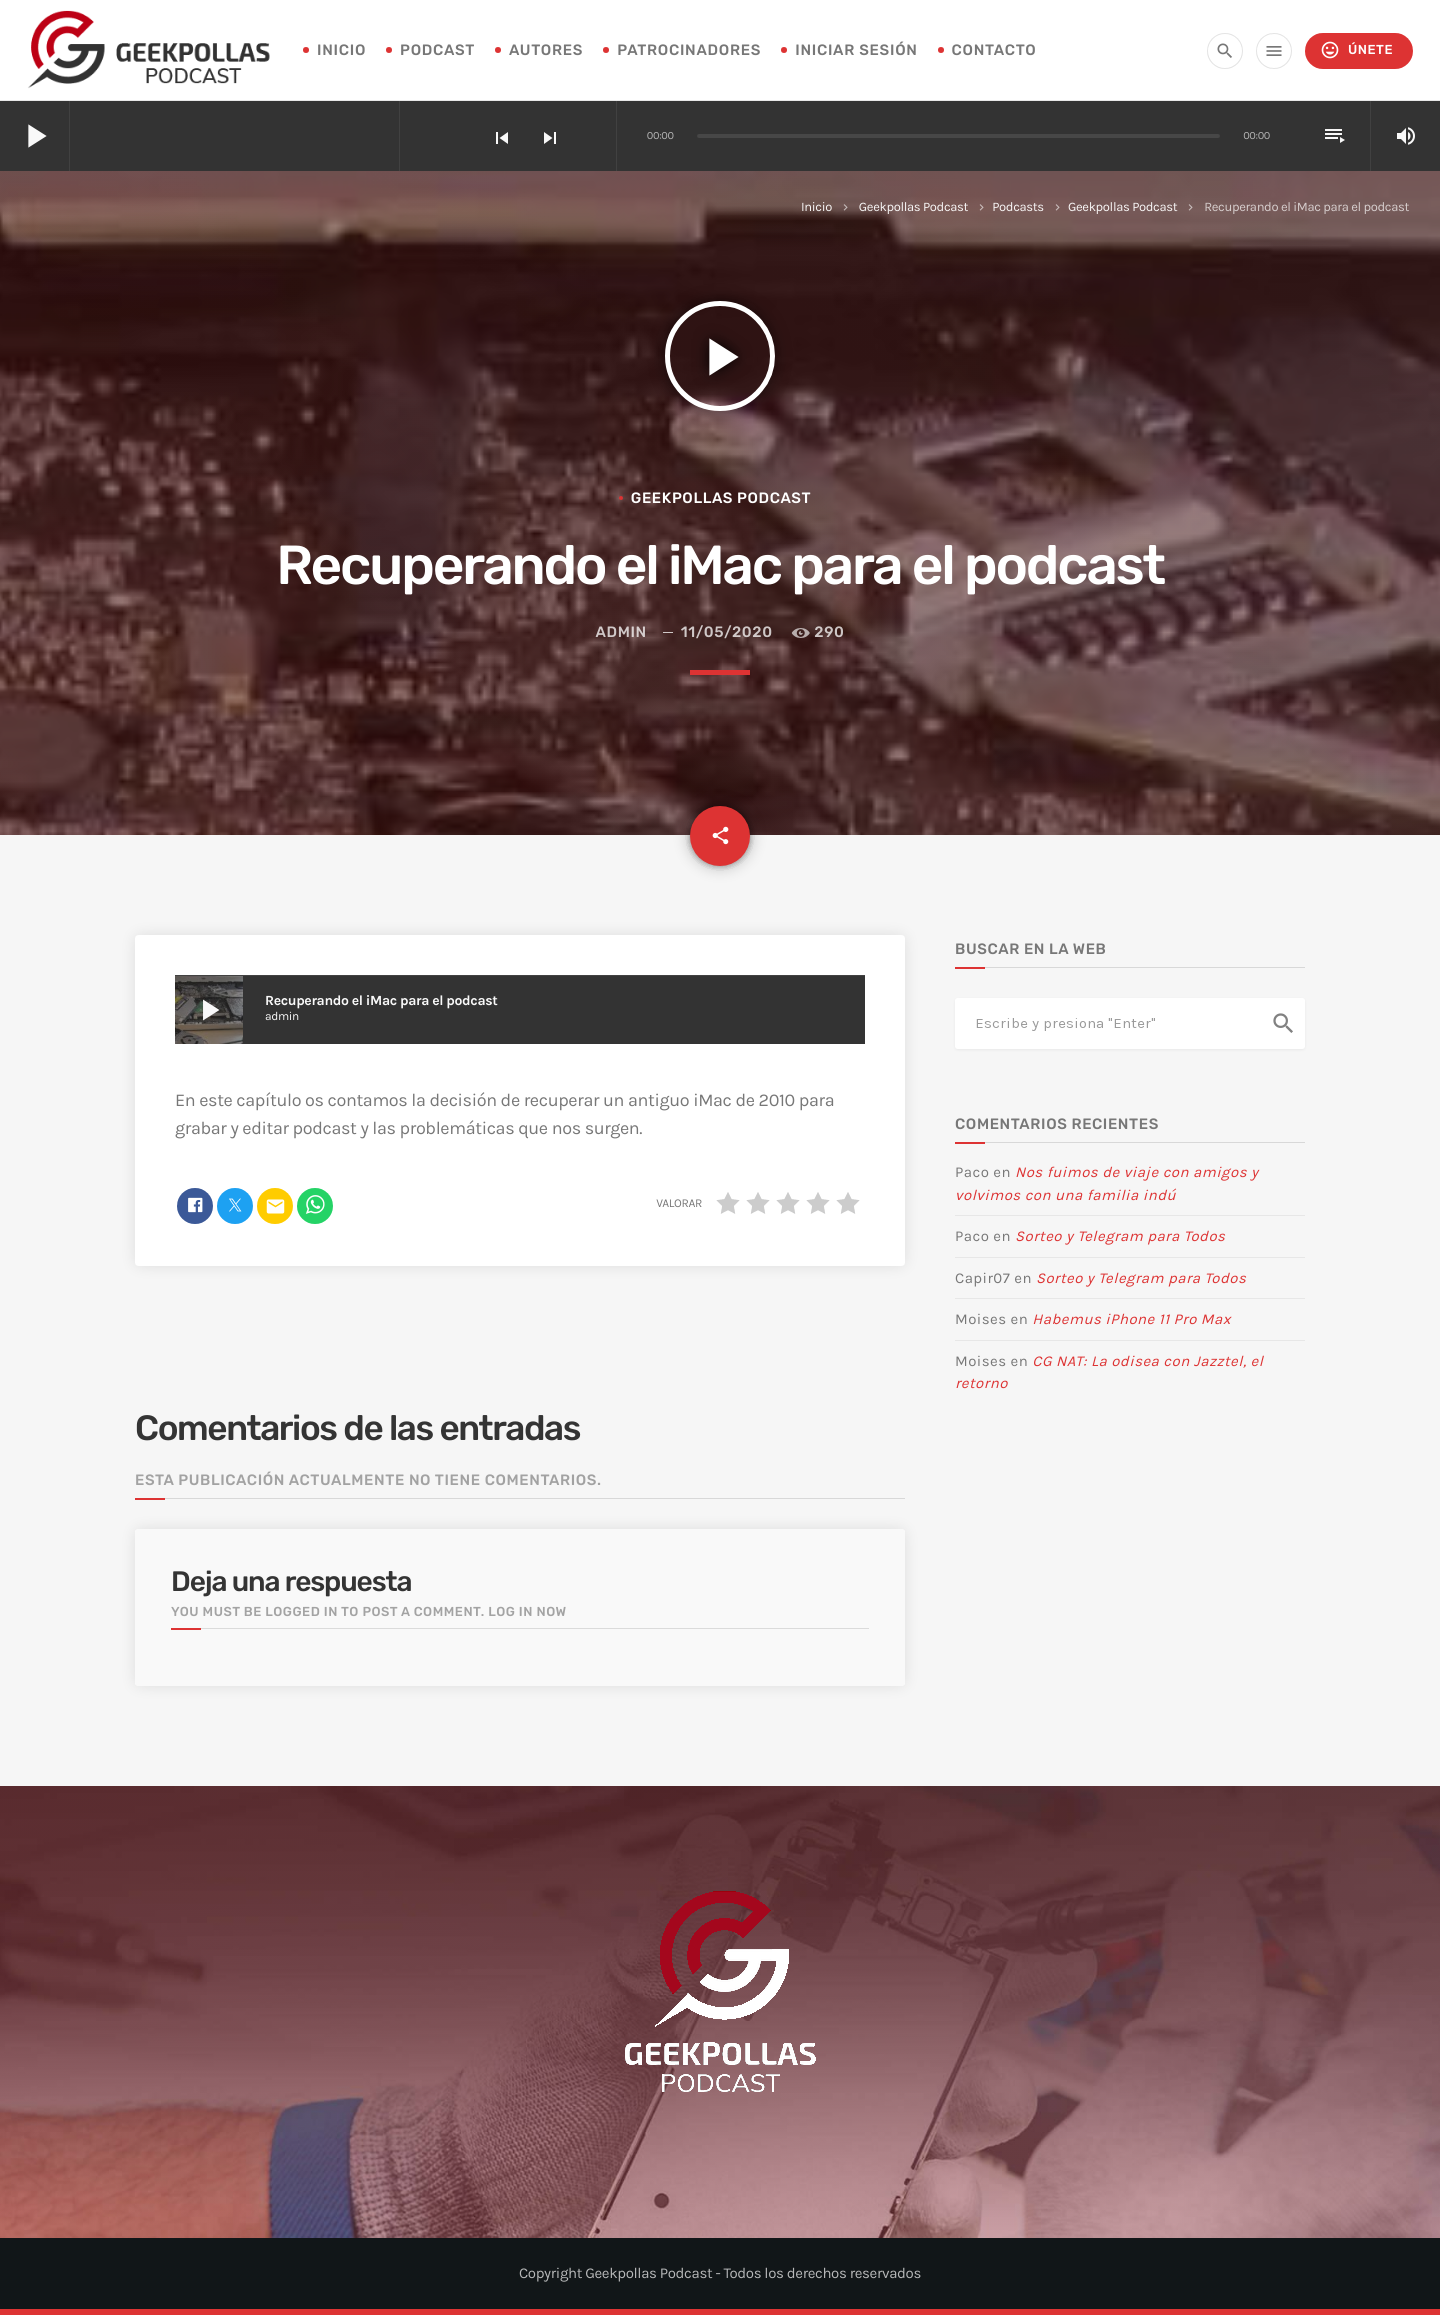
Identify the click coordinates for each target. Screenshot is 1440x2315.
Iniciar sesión (856, 50)
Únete (1356, 50)
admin (621, 632)
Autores (546, 50)
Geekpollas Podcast (913, 207)
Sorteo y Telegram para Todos (1120, 1236)
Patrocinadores (689, 50)
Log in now (527, 1612)
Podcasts (1018, 207)
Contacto (994, 50)
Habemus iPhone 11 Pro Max (1131, 1319)
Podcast (437, 50)
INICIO (341, 50)
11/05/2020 (727, 632)
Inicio (816, 207)
